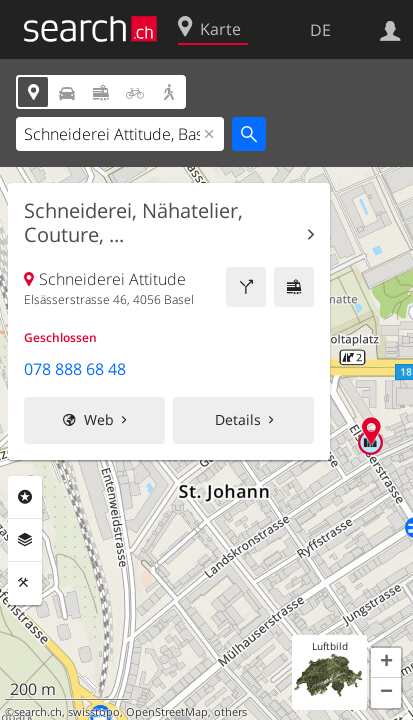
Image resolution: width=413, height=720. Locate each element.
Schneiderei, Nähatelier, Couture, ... (133, 223)
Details (238, 419)
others (230, 712)
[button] (386, 663)
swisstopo (94, 712)
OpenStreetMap (167, 712)
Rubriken (25, 497)
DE (320, 30)
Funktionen (25, 583)
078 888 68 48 (75, 369)
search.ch (38, 712)
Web (99, 419)
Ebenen (25, 540)
